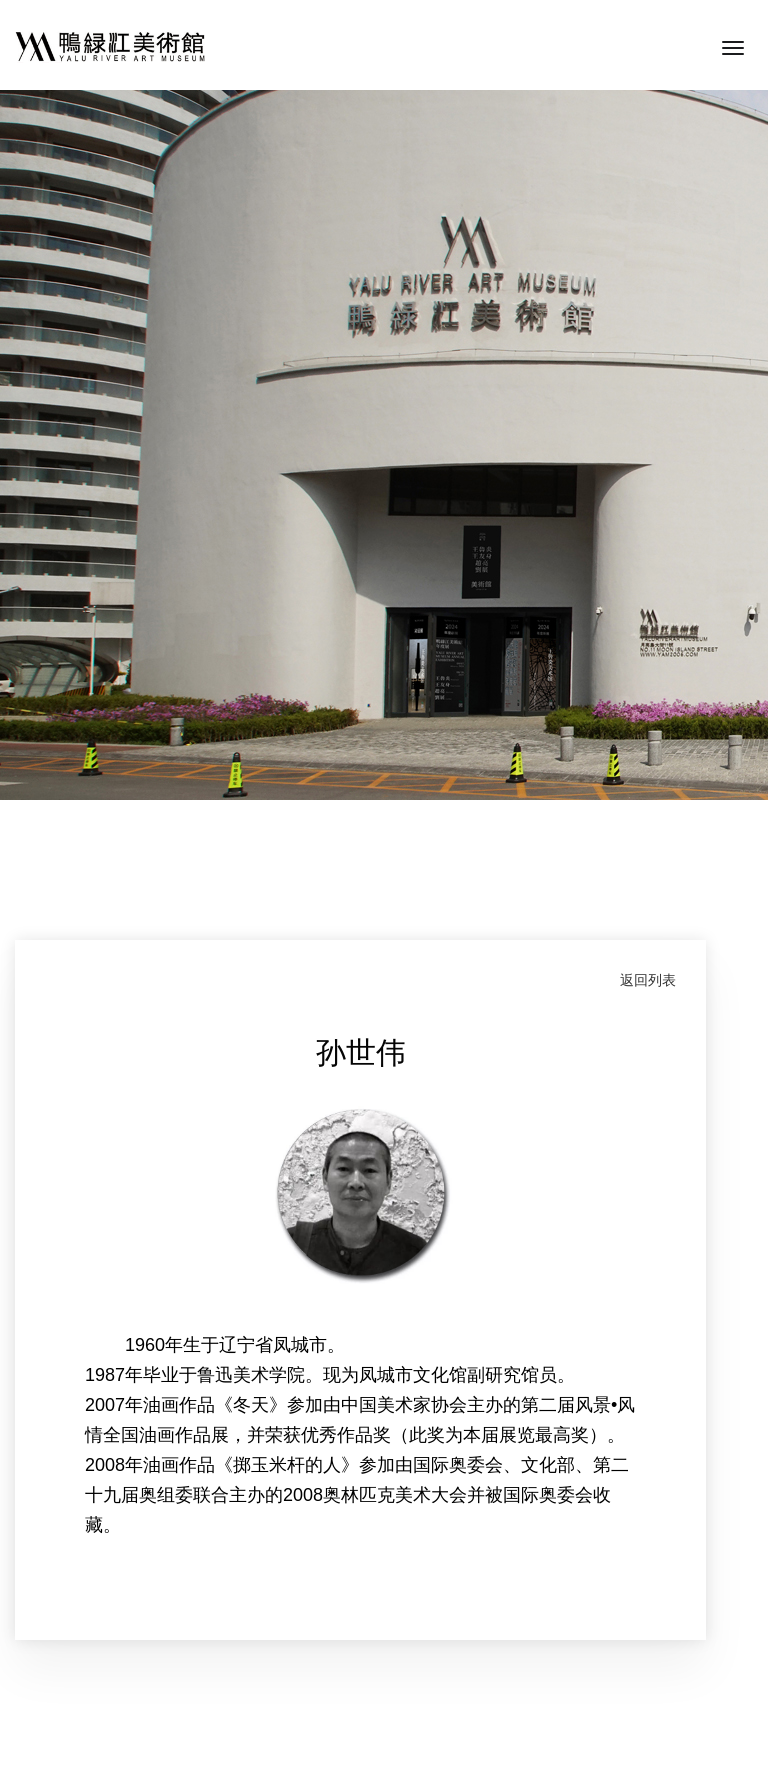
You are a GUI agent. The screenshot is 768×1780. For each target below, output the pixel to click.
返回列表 (648, 980)
